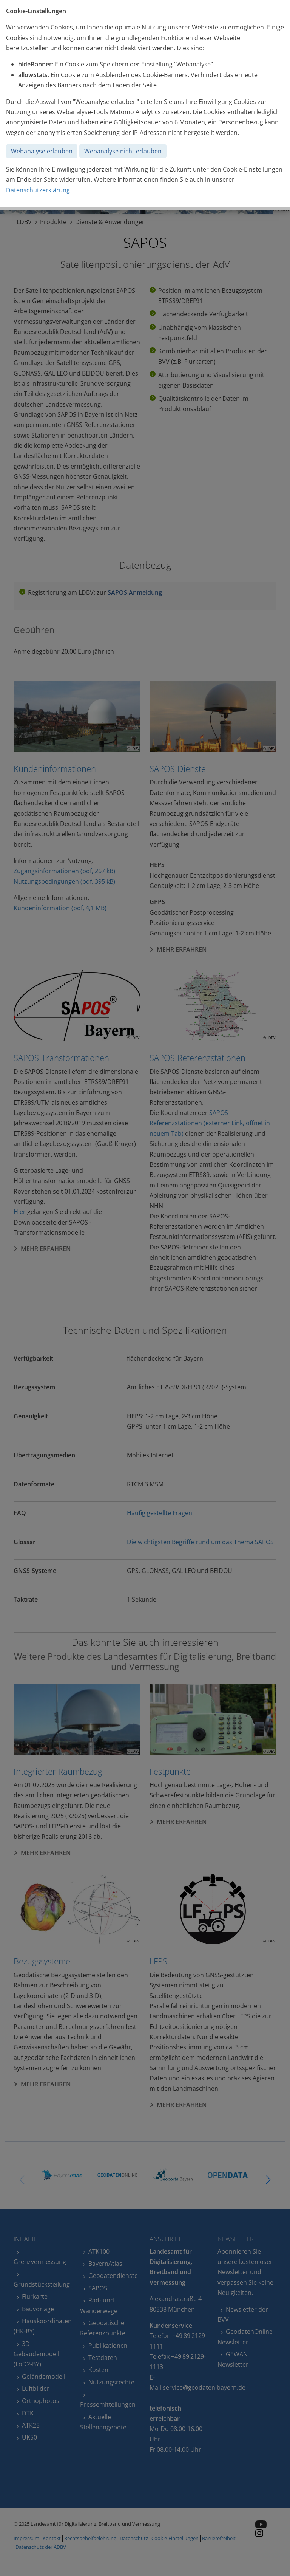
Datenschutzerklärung (38, 190)
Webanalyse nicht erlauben (123, 151)
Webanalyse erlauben (41, 151)
